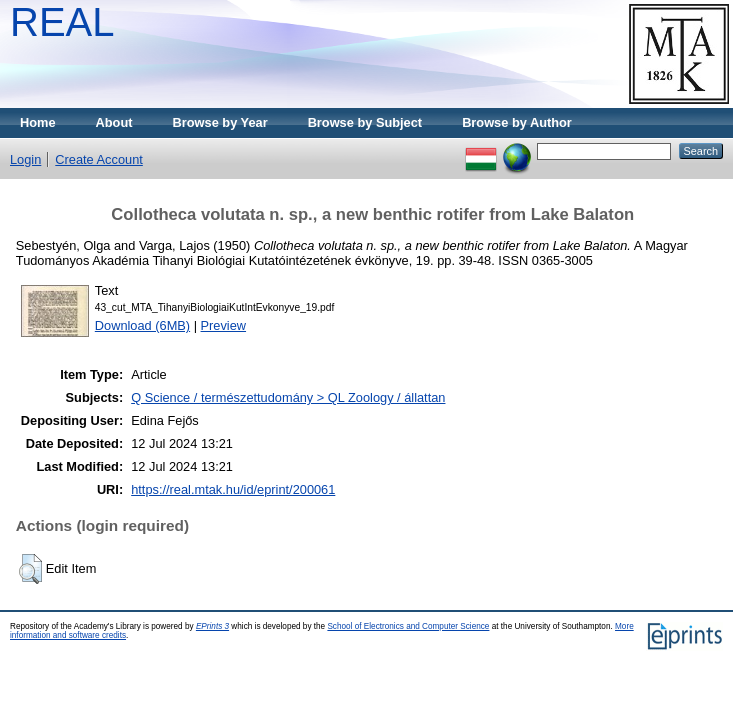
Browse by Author (517, 122)
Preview (224, 325)
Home (38, 122)
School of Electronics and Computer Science (408, 626)
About (114, 122)
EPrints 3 (212, 626)
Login (25, 159)
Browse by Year (220, 122)
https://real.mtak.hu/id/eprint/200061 (233, 489)
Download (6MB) (142, 325)
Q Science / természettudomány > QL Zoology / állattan (288, 397)
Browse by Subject (365, 122)
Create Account (99, 159)
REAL (62, 22)
